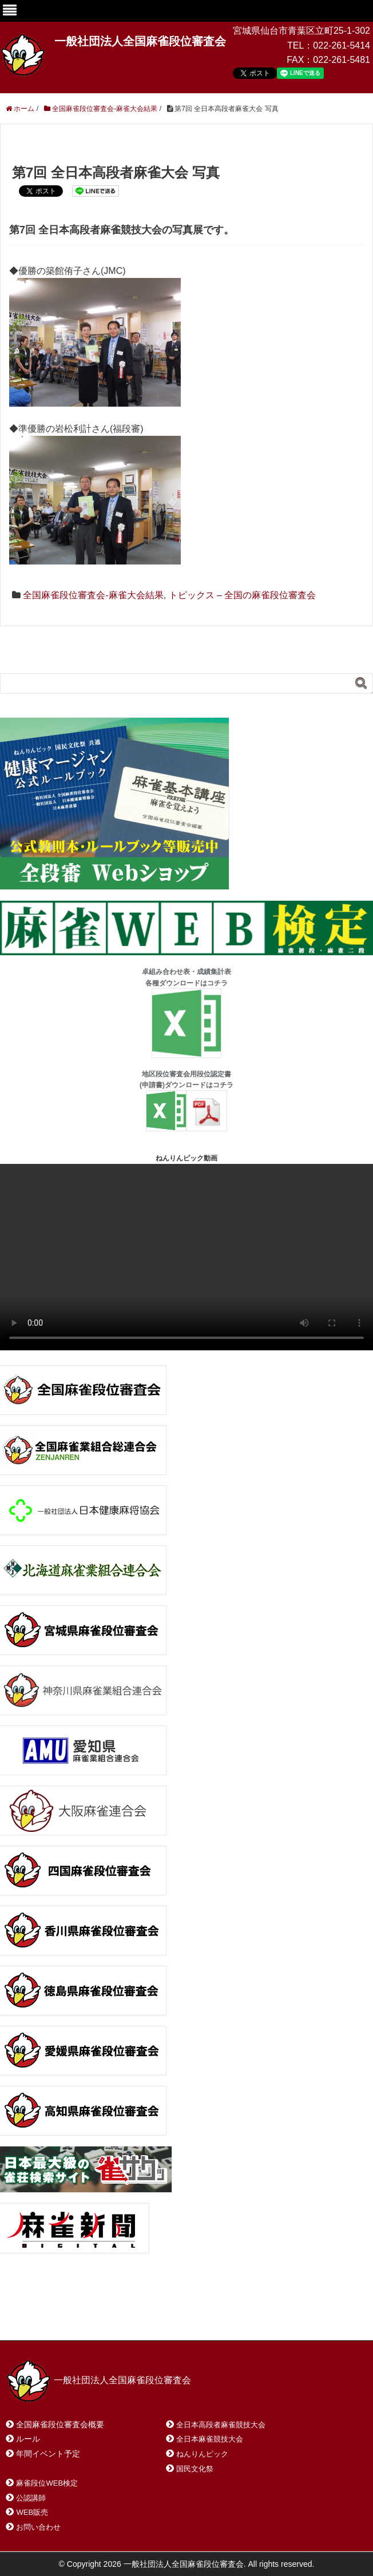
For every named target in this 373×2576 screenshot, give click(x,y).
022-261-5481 (341, 60)
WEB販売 (32, 2512)
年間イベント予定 (48, 2453)
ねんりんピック (202, 2454)
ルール (28, 2438)
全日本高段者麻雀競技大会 (220, 2424)
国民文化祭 (194, 2468)
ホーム (33, 2317)
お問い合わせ (96, 2317)
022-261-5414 (341, 45)
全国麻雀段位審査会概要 (60, 2424)
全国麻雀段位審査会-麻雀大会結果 (93, 595)
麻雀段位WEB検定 (47, 2483)
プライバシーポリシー (261, 2317)
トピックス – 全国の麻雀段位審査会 (242, 595)
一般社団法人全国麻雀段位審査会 (140, 41)
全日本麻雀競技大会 (209, 2439)
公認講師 (31, 2498)
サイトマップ (171, 2317)
